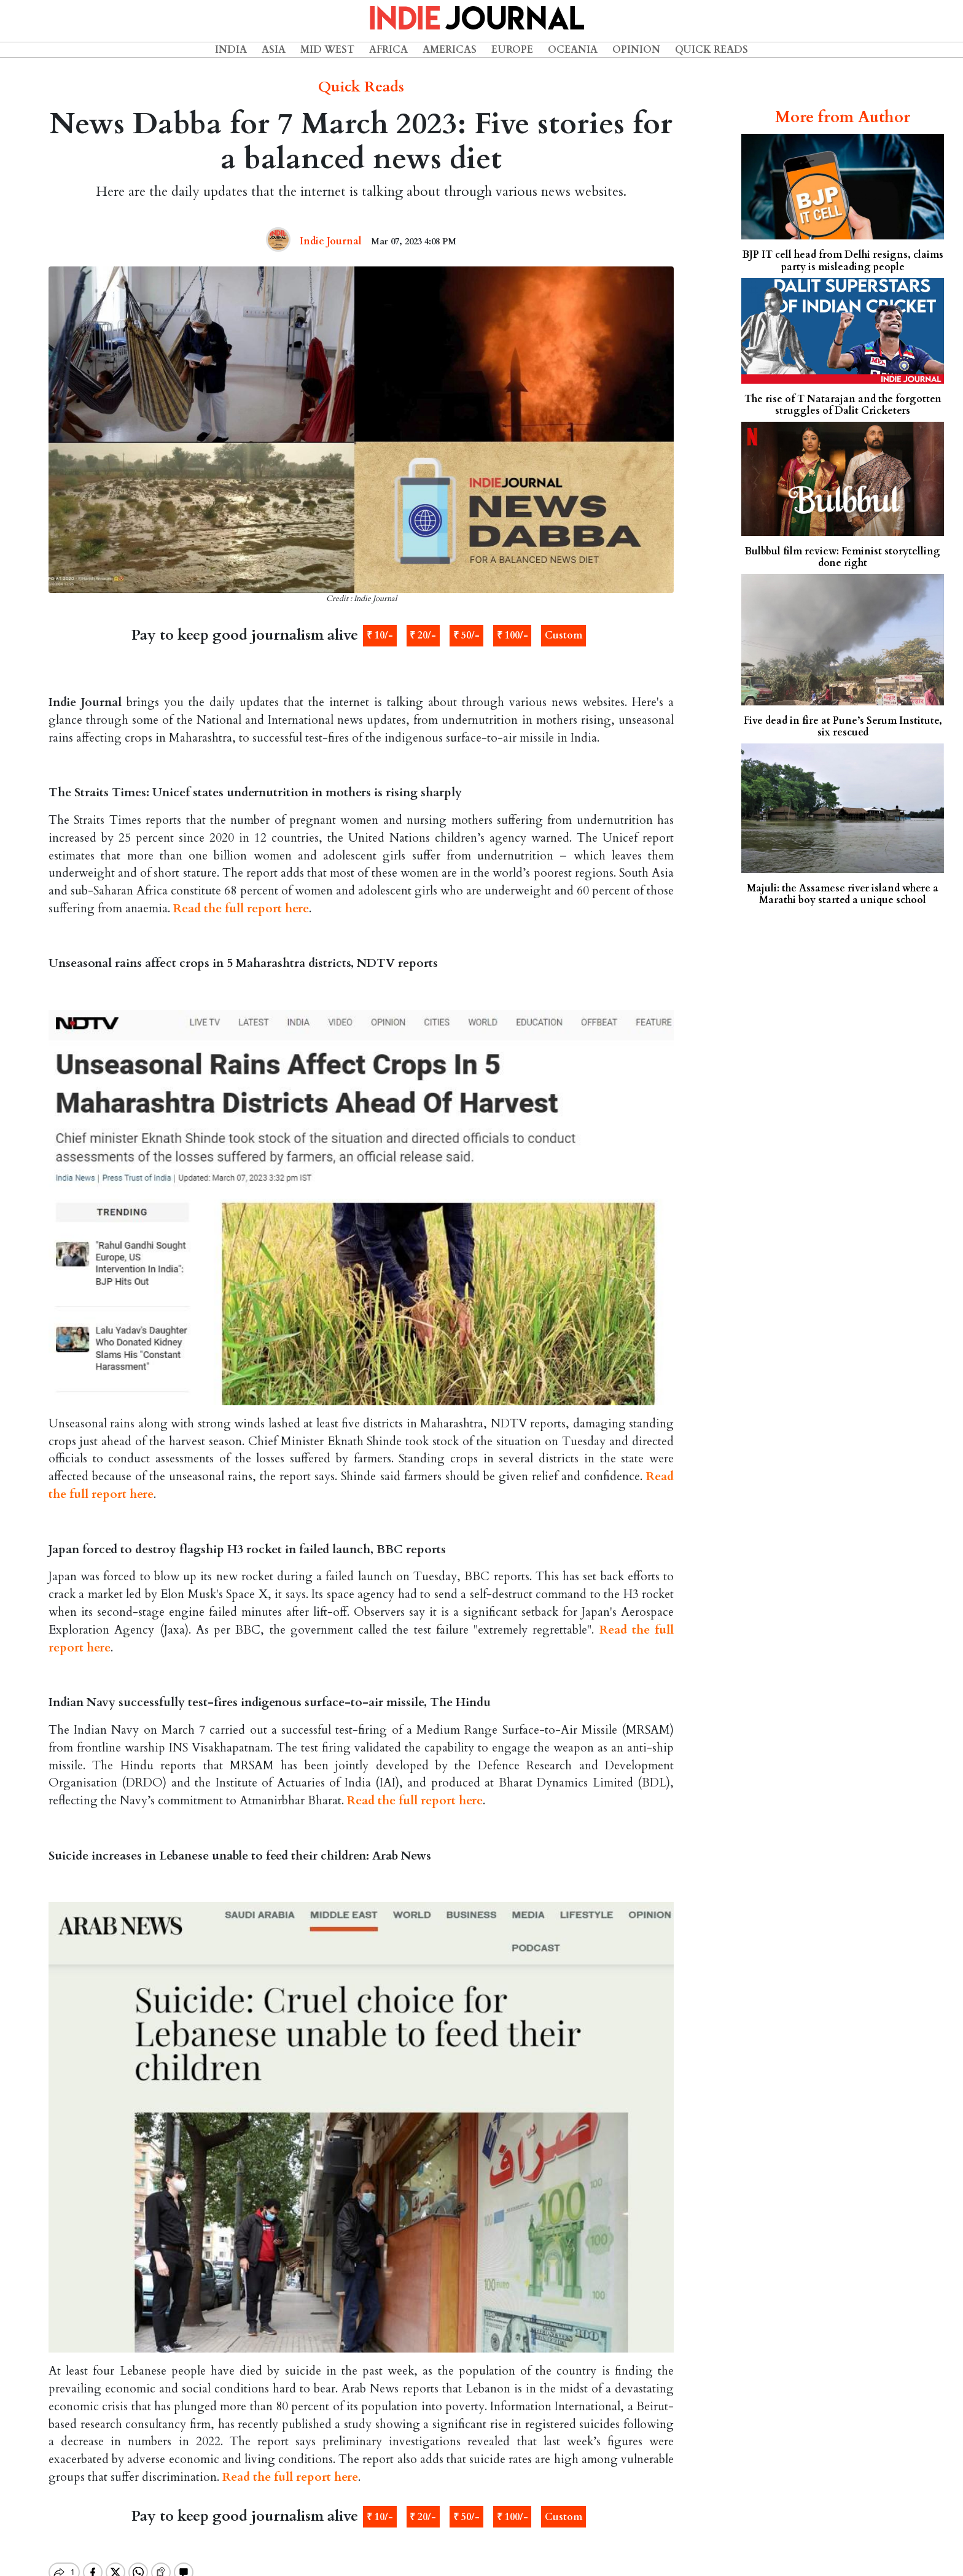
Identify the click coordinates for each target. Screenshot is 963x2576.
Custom (563, 635)
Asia (274, 49)
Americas (450, 49)
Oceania (573, 49)
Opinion (636, 49)
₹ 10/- (380, 635)
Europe (512, 49)
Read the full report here (241, 909)
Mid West (327, 49)
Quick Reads (711, 49)
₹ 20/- (423, 635)
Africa (388, 49)
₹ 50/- (466, 635)
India (231, 49)
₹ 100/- (512, 635)
